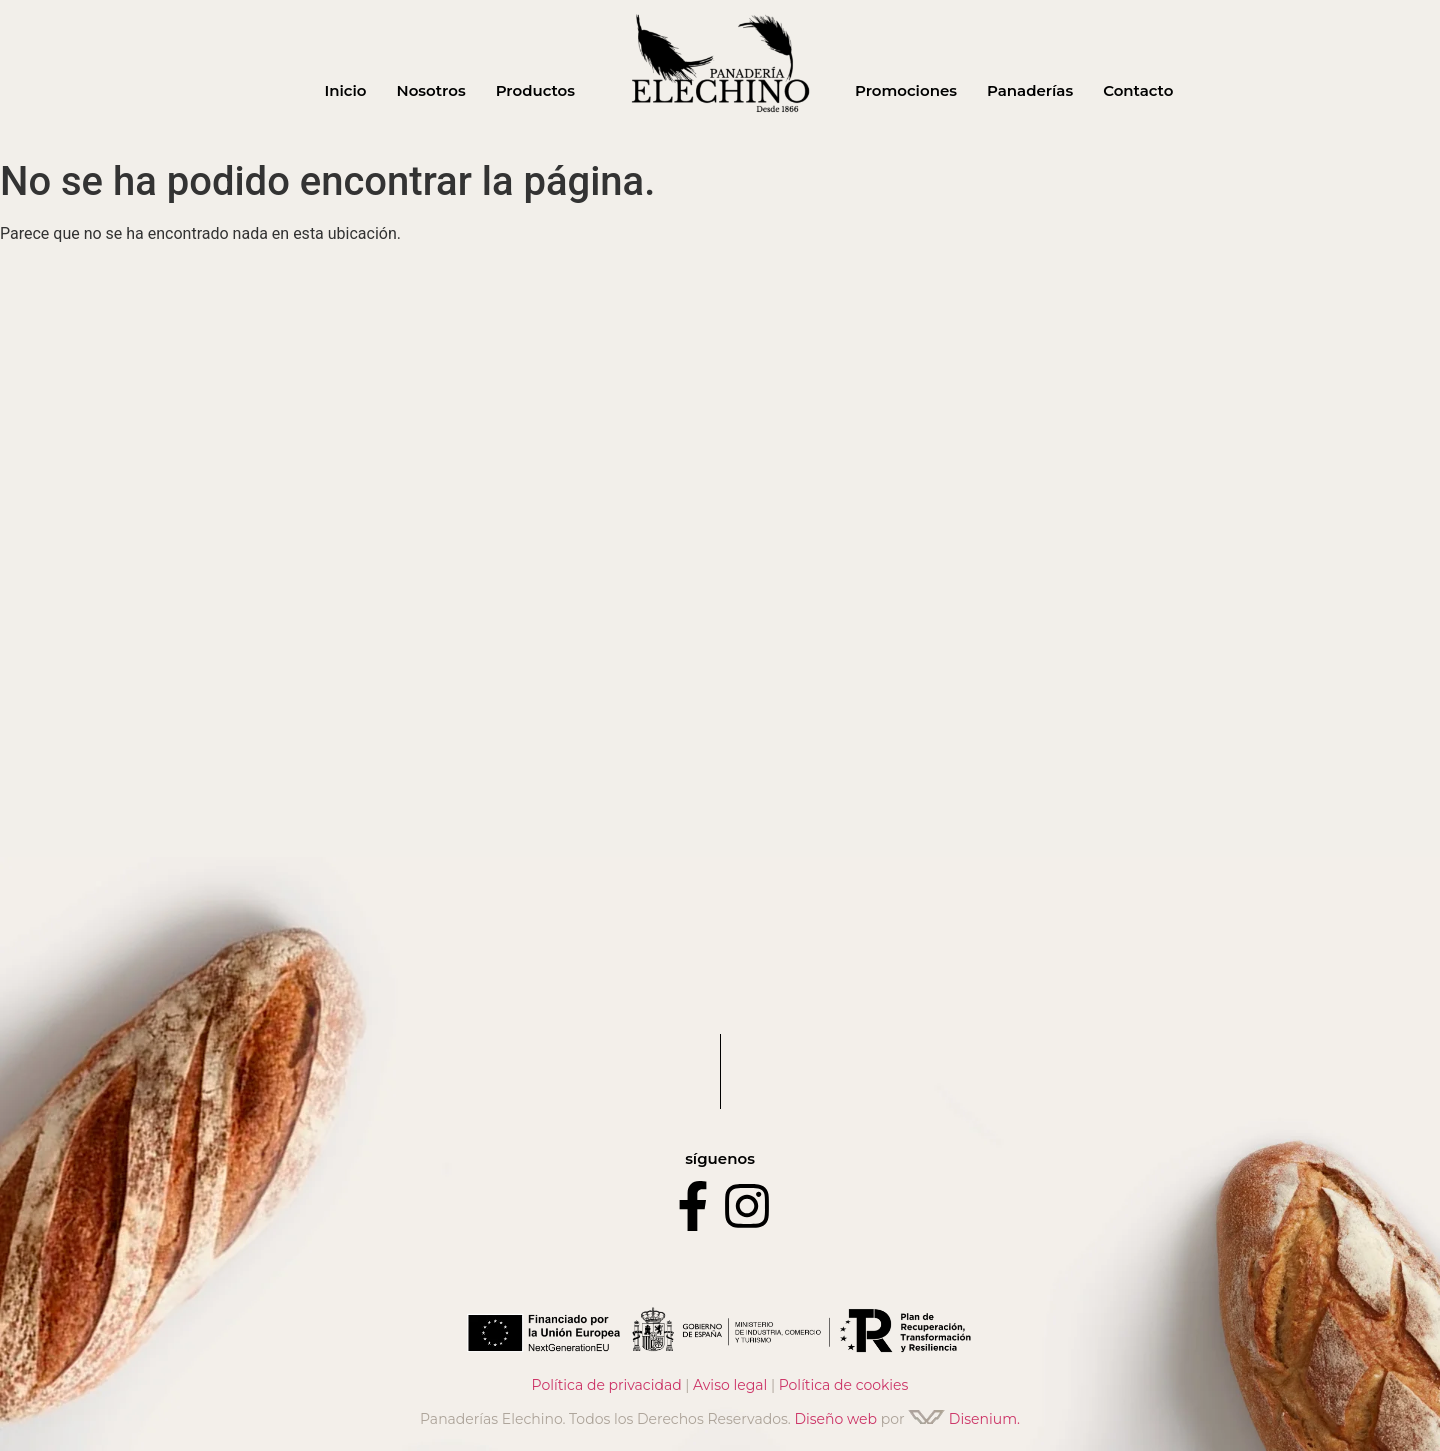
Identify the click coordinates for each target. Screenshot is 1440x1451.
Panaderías (1030, 90)
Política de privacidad (607, 1385)
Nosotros (431, 90)
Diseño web (835, 1419)
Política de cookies (844, 1385)
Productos (535, 90)
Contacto (1138, 90)
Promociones (906, 90)
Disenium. (964, 1419)
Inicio (345, 90)
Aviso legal (730, 1385)
